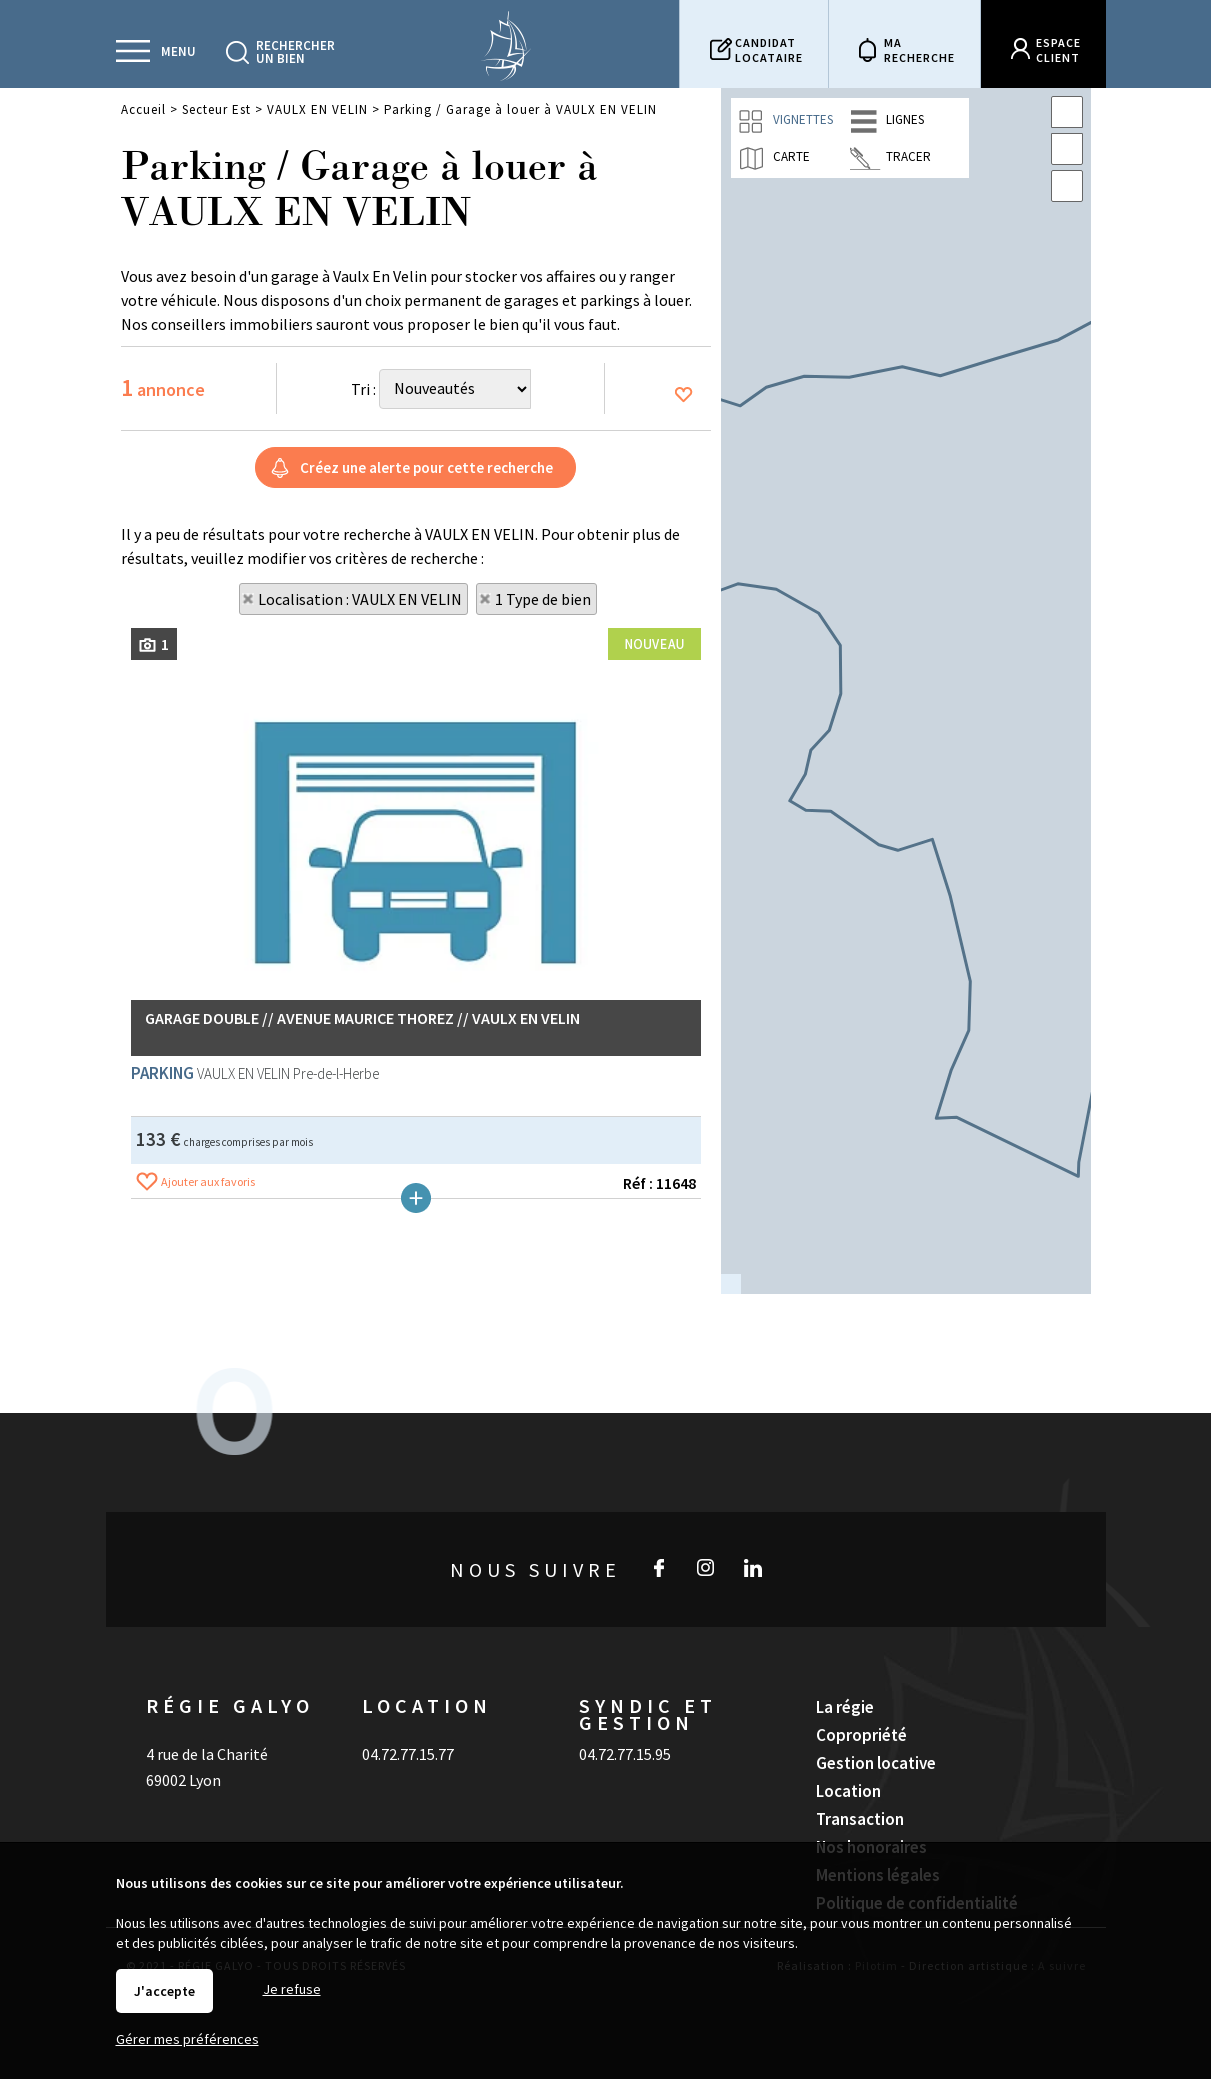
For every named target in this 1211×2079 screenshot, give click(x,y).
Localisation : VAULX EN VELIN (360, 599)
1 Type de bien (543, 599)
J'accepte (164, 1991)
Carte (773, 157)
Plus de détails (416, 1713)
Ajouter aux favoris (208, 1696)
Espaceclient (1058, 50)
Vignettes (785, 120)
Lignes (887, 120)
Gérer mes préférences (187, 2039)
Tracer (890, 157)
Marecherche (919, 50)
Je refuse (292, 1989)
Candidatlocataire (769, 50)
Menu (178, 51)
